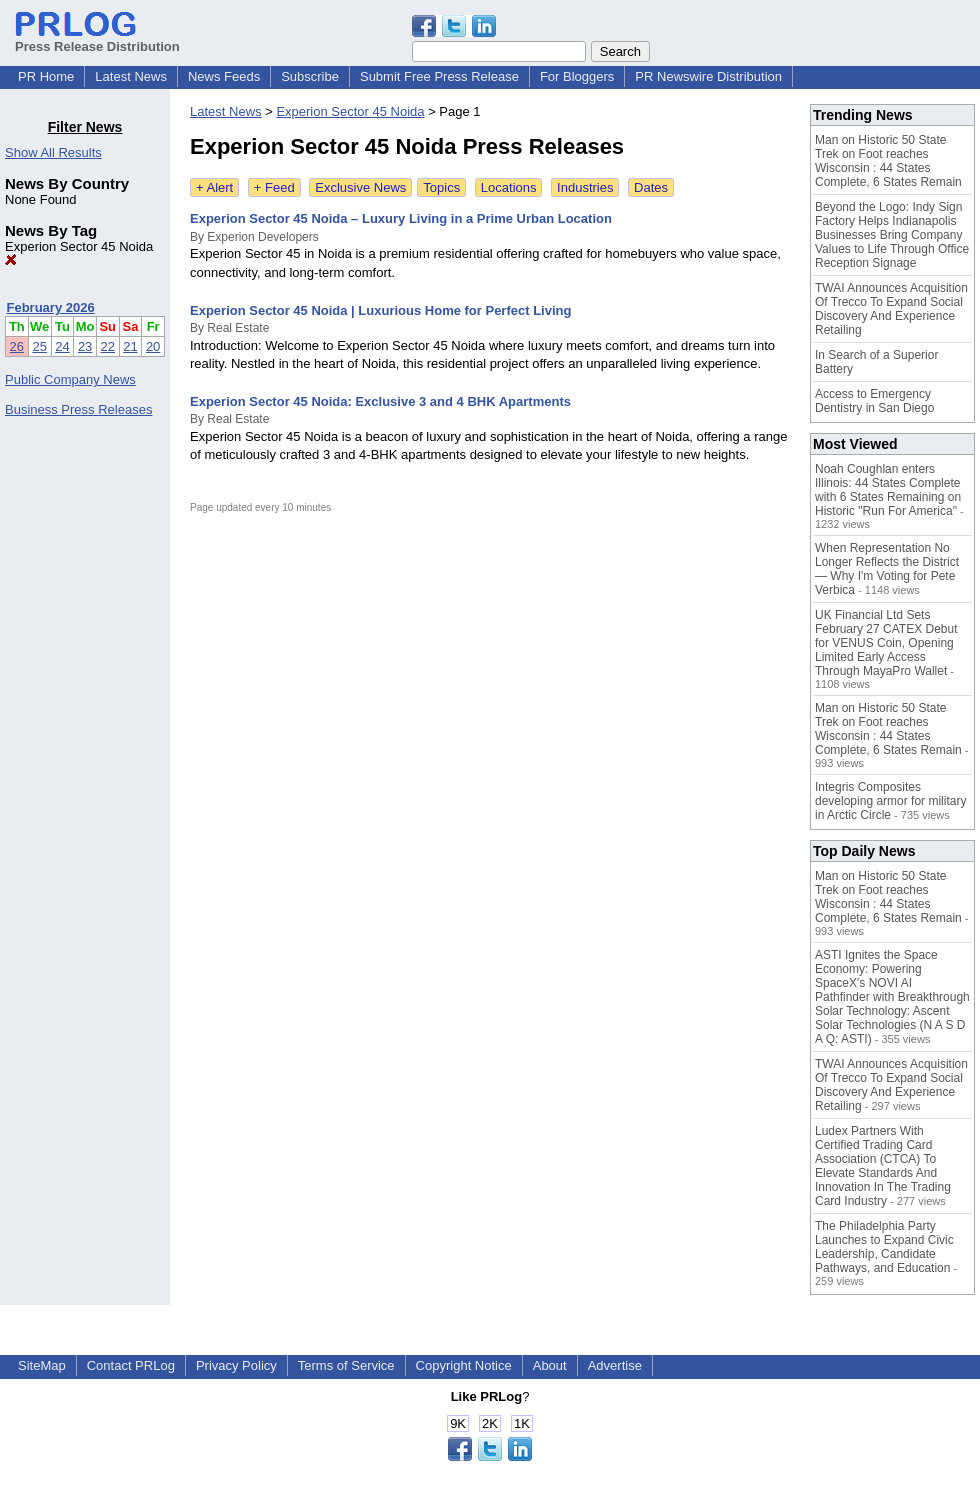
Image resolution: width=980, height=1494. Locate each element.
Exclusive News (360, 187)
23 (85, 346)
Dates (651, 187)
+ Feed (274, 187)
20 (153, 346)
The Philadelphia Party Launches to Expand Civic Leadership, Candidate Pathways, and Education (884, 1247)
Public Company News (70, 379)
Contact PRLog (131, 1365)
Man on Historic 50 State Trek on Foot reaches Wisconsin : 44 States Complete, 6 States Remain (888, 161)
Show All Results (53, 152)
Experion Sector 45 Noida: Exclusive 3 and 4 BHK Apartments (380, 401)
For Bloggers (577, 76)
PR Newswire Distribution (708, 76)
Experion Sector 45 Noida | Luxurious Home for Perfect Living (380, 310)
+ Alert (214, 187)
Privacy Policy (236, 1365)
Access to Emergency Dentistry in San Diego (874, 401)
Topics (441, 187)
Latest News (131, 76)
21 (130, 346)
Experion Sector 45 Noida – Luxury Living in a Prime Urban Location (401, 218)
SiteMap (42, 1365)
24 (62, 346)
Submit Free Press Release (439, 76)
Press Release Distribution (97, 39)
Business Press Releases (78, 409)
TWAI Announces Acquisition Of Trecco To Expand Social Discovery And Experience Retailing (891, 309)
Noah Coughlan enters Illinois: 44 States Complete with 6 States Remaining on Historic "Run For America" (888, 490)
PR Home (46, 76)
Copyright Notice (464, 1365)
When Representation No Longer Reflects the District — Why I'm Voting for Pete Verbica (887, 569)
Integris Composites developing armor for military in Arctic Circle (890, 801)
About (550, 1365)
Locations (509, 187)
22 (108, 346)
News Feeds (224, 76)
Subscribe (310, 76)
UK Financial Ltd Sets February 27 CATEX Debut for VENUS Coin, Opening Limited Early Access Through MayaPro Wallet (886, 643)
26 (17, 346)
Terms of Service (346, 1365)
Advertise (615, 1365)
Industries (585, 187)
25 (39, 346)
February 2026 (51, 307)
